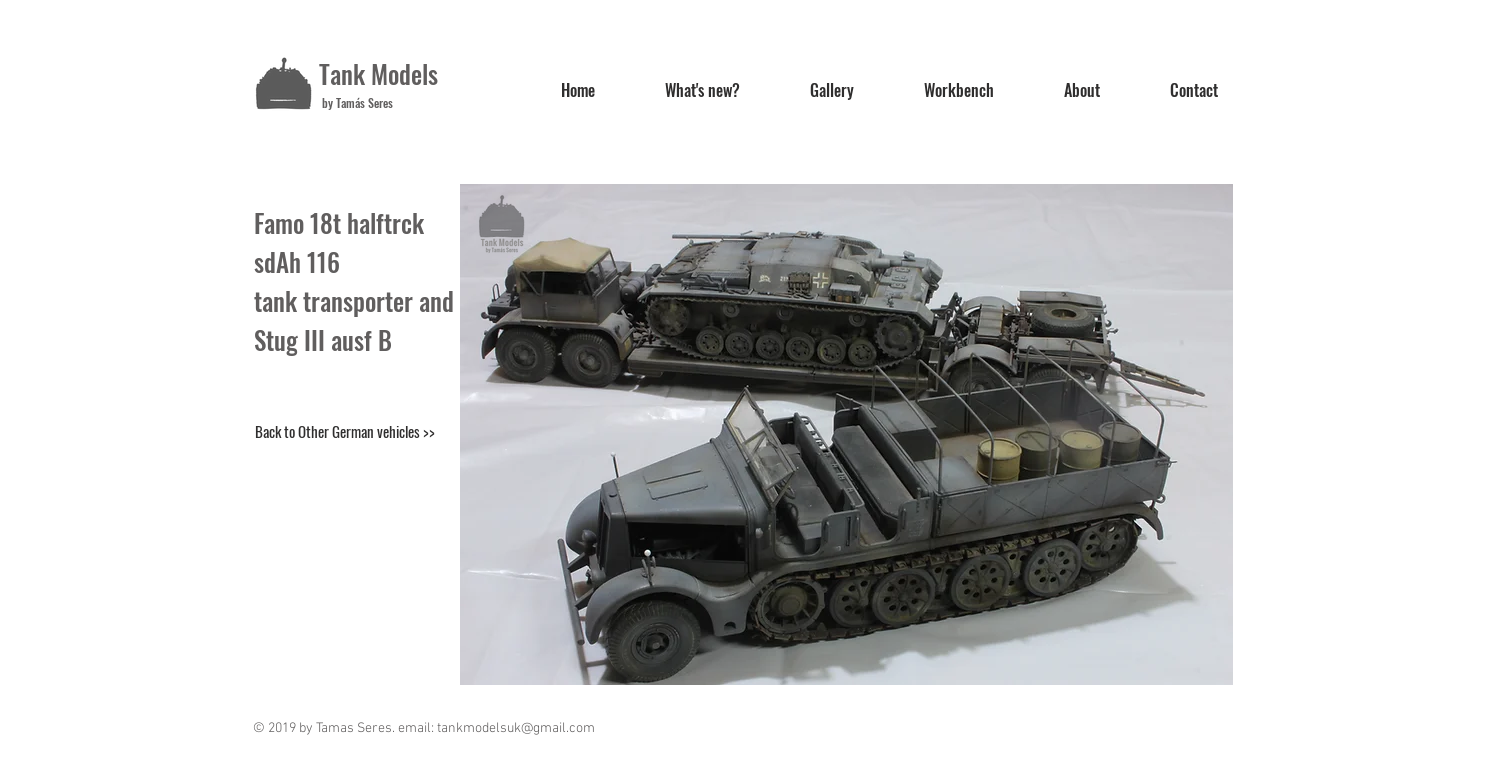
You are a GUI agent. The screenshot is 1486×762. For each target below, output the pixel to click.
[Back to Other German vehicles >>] (344, 431)
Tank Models (378, 73)
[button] (846, 434)
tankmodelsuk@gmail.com (516, 728)
